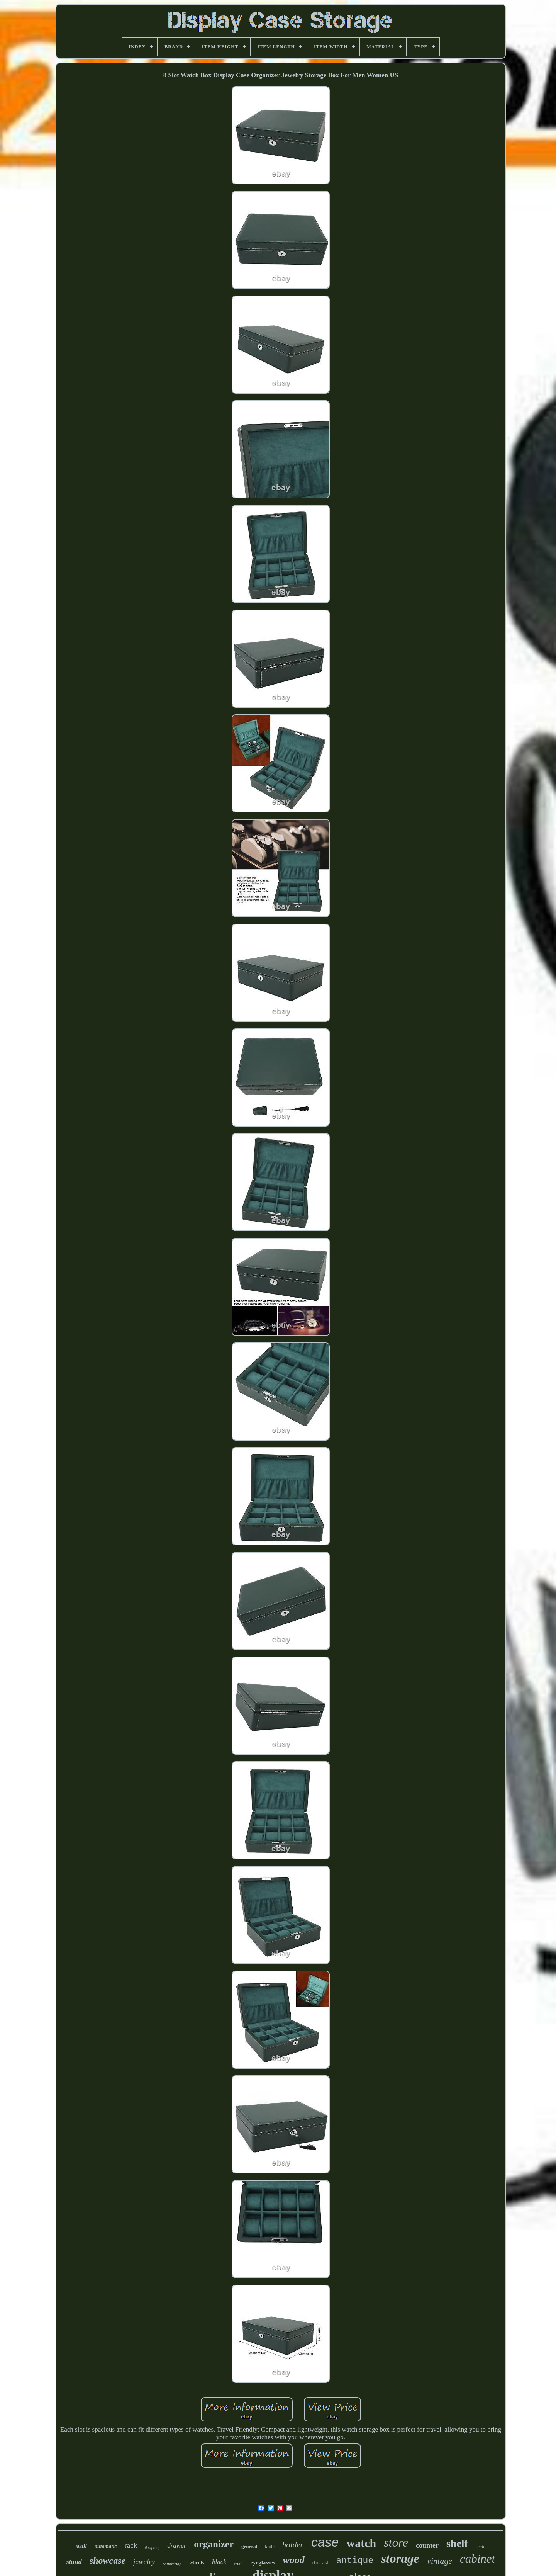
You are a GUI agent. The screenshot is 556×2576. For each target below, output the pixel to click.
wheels (196, 2563)
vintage (439, 2561)
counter (427, 2545)
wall (81, 2546)
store (396, 2542)
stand (74, 2562)
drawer (176, 2545)
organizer (214, 2544)
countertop (172, 2563)
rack (131, 2545)
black (219, 2562)
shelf (457, 2543)
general (249, 2546)
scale (480, 2546)
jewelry (144, 2561)
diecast (320, 2562)
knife (270, 2546)
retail (238, 2563)
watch (361, 2543)
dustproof (152, 2547)
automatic (106, 2546)
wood (294, 2560)
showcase (107, 2561)
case (325, 2542)
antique (355, 2561)
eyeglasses (262, 2562)
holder (292, 2544)
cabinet (477, 2559)
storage (400, 2559)
